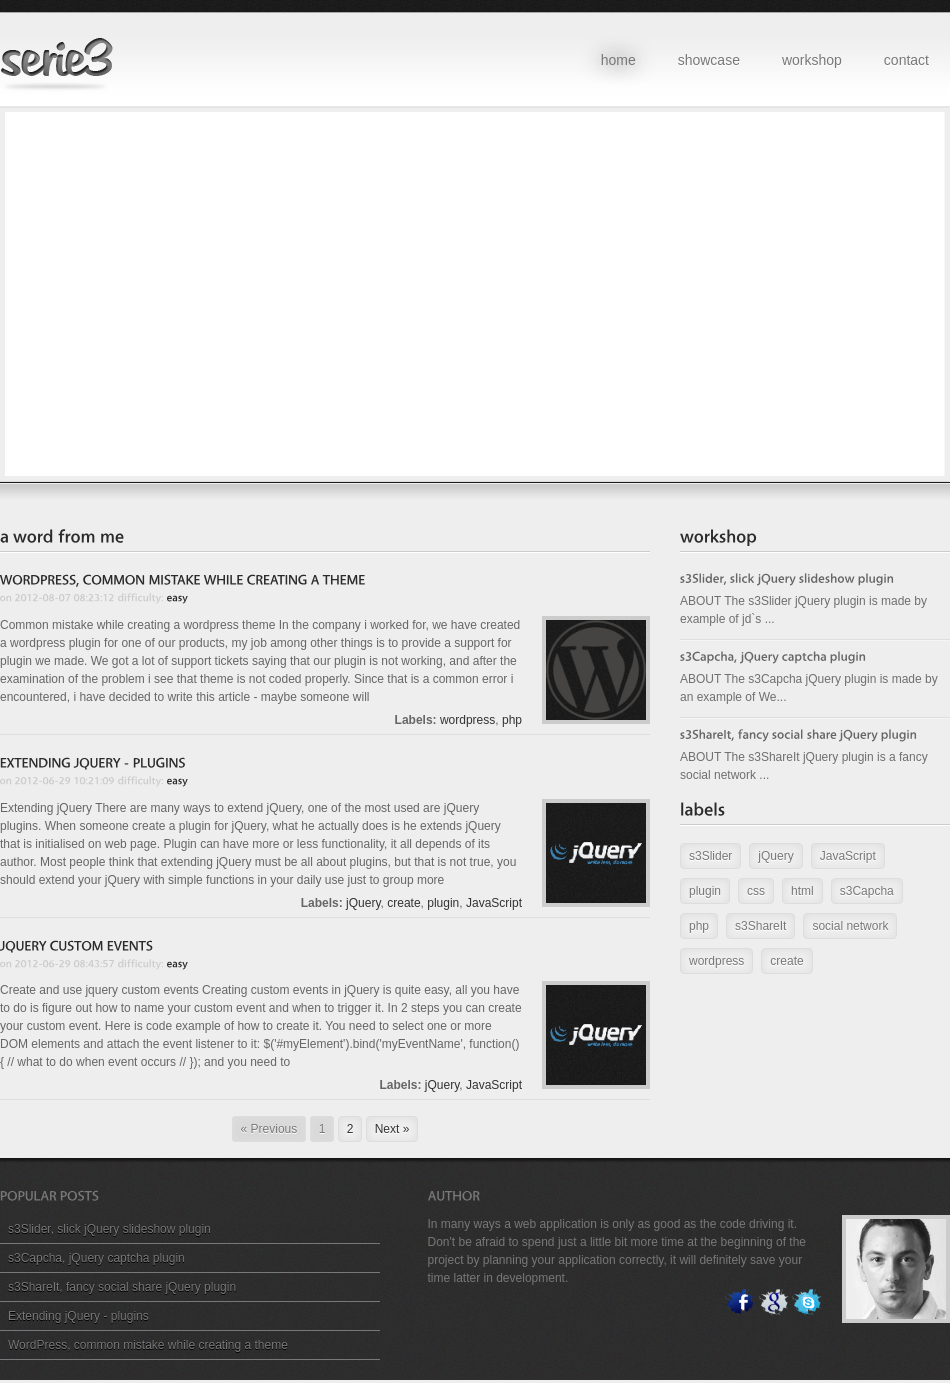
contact (906, 60)
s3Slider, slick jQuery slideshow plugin (109, 1229)
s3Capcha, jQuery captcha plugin (96, 1258)
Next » (392, 1129)
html (802, 891)
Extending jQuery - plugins (78, 1316)
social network (850, 926)
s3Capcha (867, 891)
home (618, 60)
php (512, 720)
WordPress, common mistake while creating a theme (148, 1345)
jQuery (363, 903)
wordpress (467, 720)
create (403, 903)
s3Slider (710, 856)
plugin (443, 903)
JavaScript (494, 903)
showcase (709, 60)
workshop (812, 60)
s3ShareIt (760, 926)
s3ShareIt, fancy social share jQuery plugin (122, 1287)
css (756, 891)
